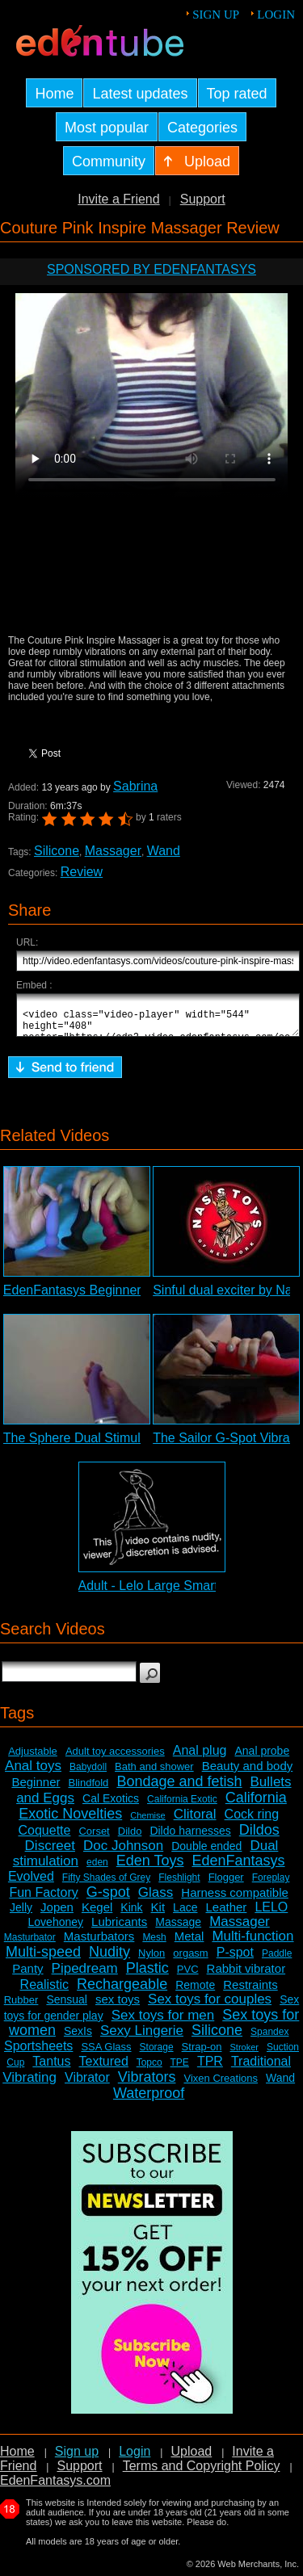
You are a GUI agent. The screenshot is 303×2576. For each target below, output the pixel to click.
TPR (210, 2068)
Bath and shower (154, 1774)
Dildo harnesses (189, 1837)
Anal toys (33, 1773)
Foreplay (271, 1884)
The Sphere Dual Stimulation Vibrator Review (133, 1445)
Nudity (109, 1959)
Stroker (243, 2054)
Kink (131, 1914)
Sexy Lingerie (141, 2037)
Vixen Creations (220, 2085)
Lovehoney (56, 1929)
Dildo (130, 1838)
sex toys (117, 2006)
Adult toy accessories (115, 1758)
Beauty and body (247, 1773)
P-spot (235, 1959)
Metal (189, 1943)
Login (276, 14)
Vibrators (147, 2084)
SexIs (78, 2038)
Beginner (35, 1789)
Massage (178, 1929)
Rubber (21, 2007)
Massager (113, 851)
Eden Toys (150, 1868)
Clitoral (195, 1821)
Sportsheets (38, 2053)
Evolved (31, 1883)
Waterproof (148, 2100)
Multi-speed (43, 1959)
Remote (195, 1992)
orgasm (190, 1960)
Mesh (154, 1944)
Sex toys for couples (209, 2006)
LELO (271, 1914)
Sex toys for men (163, 2022)
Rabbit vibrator (246, 1975)
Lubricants (119, 1929)
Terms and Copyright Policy (201, 2473)
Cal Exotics (110, 1805)
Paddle (277, 1960)
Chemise (147, 1822)
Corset (93, 1838)
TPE (179, 2069)
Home (17, 2458)
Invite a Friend (118, 199)
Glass (155, 1899)
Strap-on (202, 2054)
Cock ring (252, 1821)
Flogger (226, 1884)
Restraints (250, 1992)
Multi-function (252, 1943)
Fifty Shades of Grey (106, 1884)
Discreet (50, 1853)
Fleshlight (179, 1884)
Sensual (66, 2006)
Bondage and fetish (179, 1789)
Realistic (44, 1992)
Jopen (57, 1914)
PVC (188, 1976)
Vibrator (87, 2084)
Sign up (215, 14)
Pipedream (85, 1975)
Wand (163, 851)
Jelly (21, 1914)
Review (82, 872)
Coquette (44, 1837)
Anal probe (261, 1758)
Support (202, 199)
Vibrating (29, 2084)
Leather (225, 1914)
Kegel (97, 1914)
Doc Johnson (123, 1853)
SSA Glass (106, 2054)
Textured (103, 2068)
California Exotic (182, 1806)
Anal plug (200, 1757)
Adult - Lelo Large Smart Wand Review (189, 1593)
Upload (191, 2458)
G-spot (108, 1899)
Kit (158, 1914)
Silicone (56, 851)
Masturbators (99, 1943)
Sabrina (135, 786)
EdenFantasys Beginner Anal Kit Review (118, 1297)
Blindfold (88, 1790)
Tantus (51, 2068)
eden (97, 1869)
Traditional (261, 2068)
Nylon (151, 1960)
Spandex (269, 2039)
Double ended (206, 1853)
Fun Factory (43, 1900)
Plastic (147, 1975)
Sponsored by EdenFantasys (151, 269)
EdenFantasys (238, 1868)
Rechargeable (122, 1991)
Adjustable (32, 1758)
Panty (27, 1975)
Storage (157, 2054)
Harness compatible (234, 1900)
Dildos (259, 1837)
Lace (185, 1914)
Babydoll (88, 1774)
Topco (149, 2069)
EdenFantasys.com (55, 2487)
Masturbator (30, 1944)
